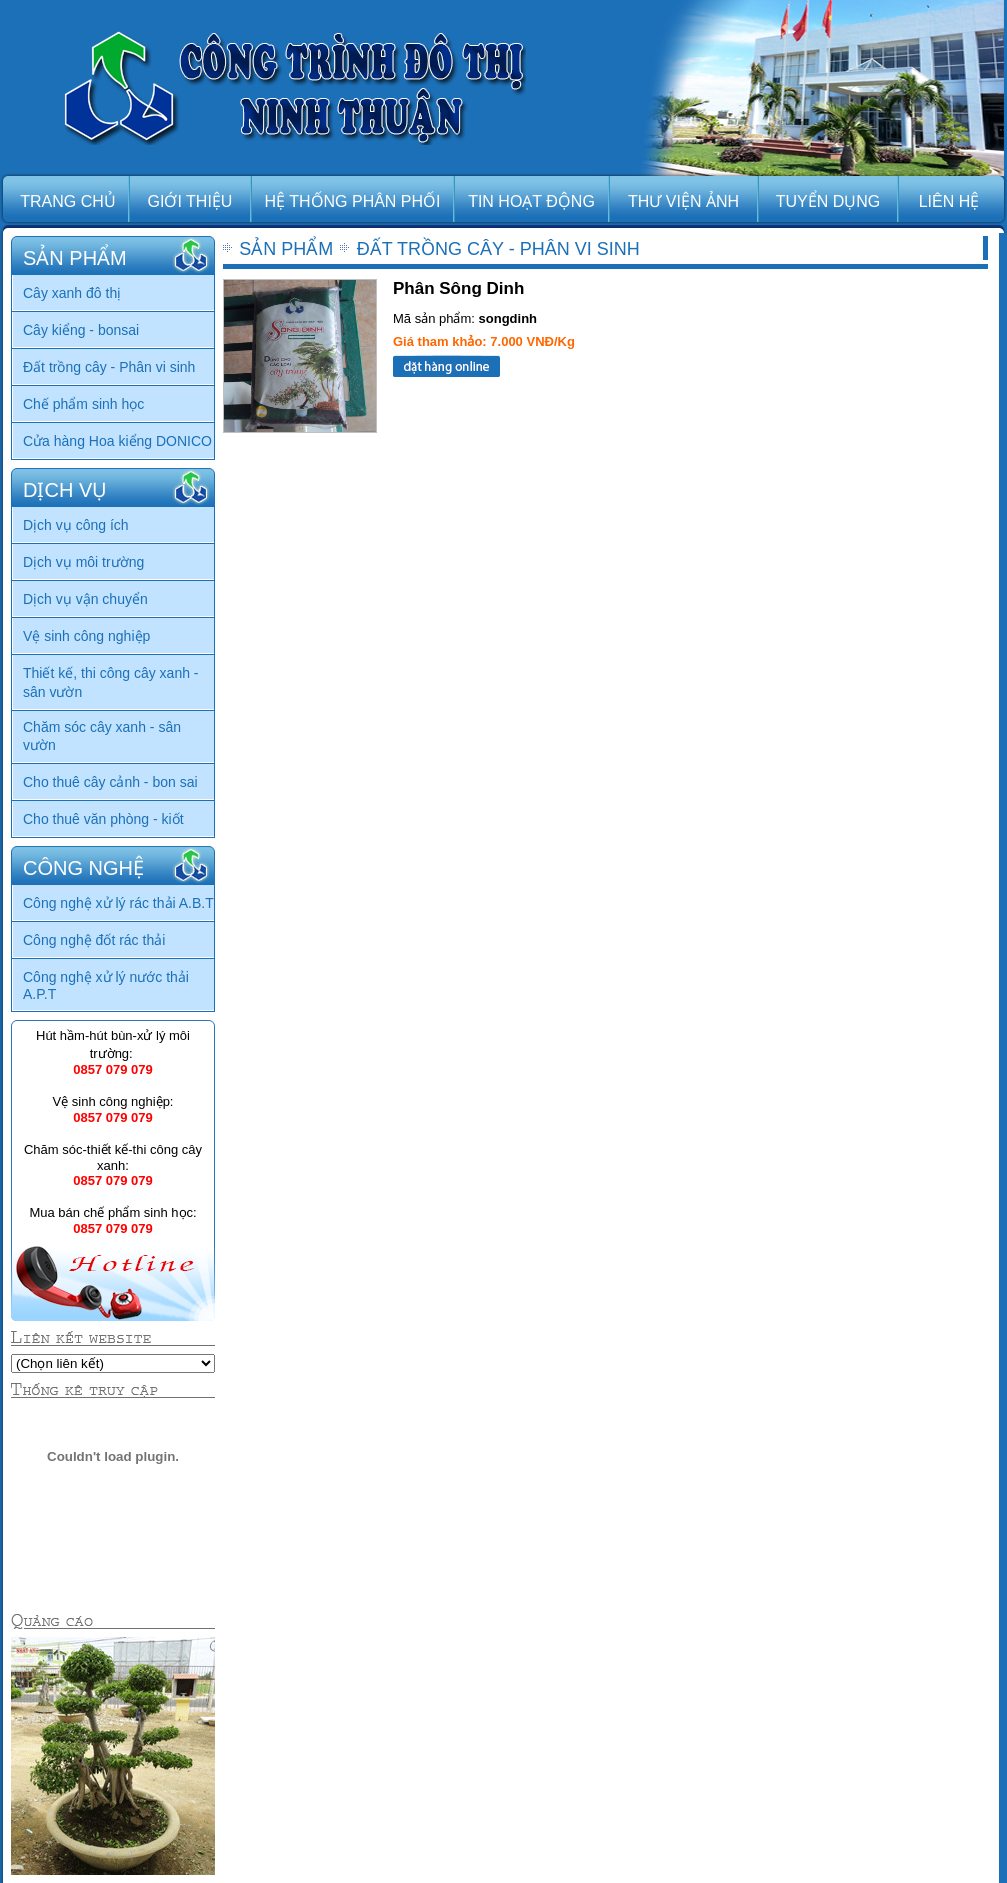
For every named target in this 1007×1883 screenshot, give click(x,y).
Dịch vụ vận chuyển (85, 599)
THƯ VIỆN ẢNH (683, 201)
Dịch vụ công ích (76, 525)
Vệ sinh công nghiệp (86, 636)
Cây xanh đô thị (72, 293)
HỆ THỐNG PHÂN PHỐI (352, 201)
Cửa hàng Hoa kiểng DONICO (117, 441)
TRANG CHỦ (68, 201)
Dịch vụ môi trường (83, 562)
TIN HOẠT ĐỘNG (531, 201)
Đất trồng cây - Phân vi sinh (109, 367)
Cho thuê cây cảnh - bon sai (110, 782)
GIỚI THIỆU (190, 201)
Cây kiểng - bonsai (81, 330)
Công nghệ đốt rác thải (94, 940)
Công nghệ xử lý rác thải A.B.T (118, 903)
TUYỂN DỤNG (828, 201)
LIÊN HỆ (949, 201)
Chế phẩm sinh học (83, 404)
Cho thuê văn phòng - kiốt (103, 819)
